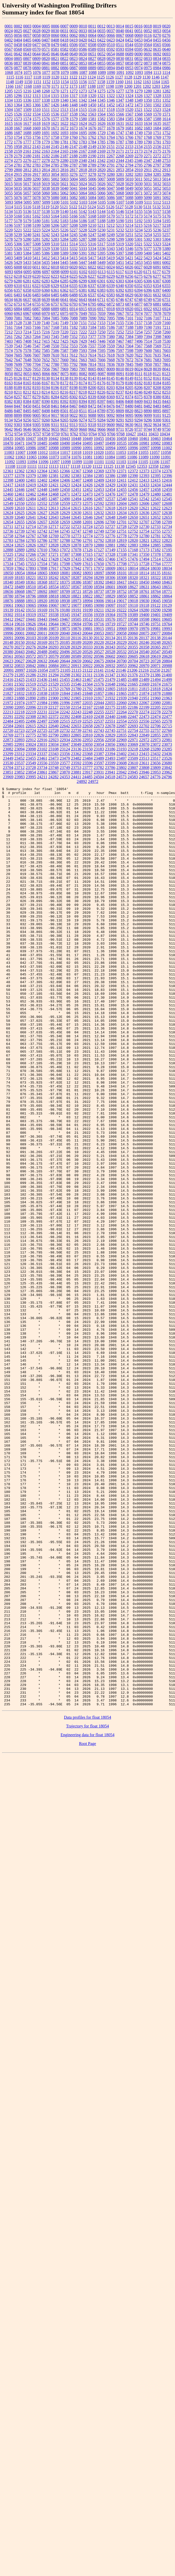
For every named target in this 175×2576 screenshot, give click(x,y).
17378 (156, 554)
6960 (9, 313)
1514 (73, 109)
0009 (74, 26)
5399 (139, 253)
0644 (36, 54)
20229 (121, 642)
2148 (83, 146)
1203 (156, 86)
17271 (53, 554)
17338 (121, 554)
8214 (45, 392)
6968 (36, 313)
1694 (74, 133)
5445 (64, 262)
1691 (46, 133)
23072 (156, 744)
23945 (133, 772)
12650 (133, 517)
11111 (32, 466)
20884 (53, 665)
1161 (128, 82)
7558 (101, 346)
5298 (111, 239)
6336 (83, 285)
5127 (119, 207)
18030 (156, 568)
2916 (27, 174)
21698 (19, 689)
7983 (74, 369)
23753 (76, 767)
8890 (148, 411)
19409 (167, 614)
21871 (133, 693)
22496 (31, 721)
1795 (9, 146)
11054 (132, 452)
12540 (121, 499)
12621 (144, 508)
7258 (157, 332)
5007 (101, 179)
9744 (148, 429)
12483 (19, 499)
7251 (111, 332)
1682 (139, 128)
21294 (53, 675)
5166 (74, 216)
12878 (76, 545)
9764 (93, 434)
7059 (101, 313)
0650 (83, 54)
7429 (83, 341)
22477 (167, 716)
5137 (36, 211)
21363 (121, 675)
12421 (53, 485)
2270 (139, 156)
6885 (27, 309)
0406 (36, 40)
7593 (83, 350)
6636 (18, 299)
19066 (42, 605)
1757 (46, 137)
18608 (121, 587)
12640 (19, 517)
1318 (83, 95)
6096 (37, 272)
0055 (9, 35)
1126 (110, 77)
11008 (32, 452)
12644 (65, 517)
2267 (111, 156)
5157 (157, 211)
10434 (165, 434)
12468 (53, 494)
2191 (101, 156)
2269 (129, 156)
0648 (64, 54)
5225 (55, 230)
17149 (110, 550)
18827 (99, 596)
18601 (110, 587)
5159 (9, 216)
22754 (133, 730)
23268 (144, 749)
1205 (9, 91)
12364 (42, 471)
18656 (8, 591)
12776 (110, 536)
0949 (120, 68)
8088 (111, 373)
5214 (129, 225)
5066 (101, 193)
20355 (133, 647)
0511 (120, 44)
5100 (55, 202)
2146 (64, 146)
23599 (110, 763)
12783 (8, 540)
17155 (121, 550)
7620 (129, 355)
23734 (42, 767)
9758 (46, 434)
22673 (99, 726)
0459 (27, 44)
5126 (110, 207)
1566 (120, 114)
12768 (42, 536)
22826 (99, 735)
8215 (55, 392)
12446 (19, 489)
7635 (157, 355)
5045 (92, 188)
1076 (37, 72)
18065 (42, 573)
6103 (92, 272)
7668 (111, 360)
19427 (19, 619)
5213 (120, 225)
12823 (167, 540)
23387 (99, 753)
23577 (65, 763)
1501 (148, 105)
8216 (64, 392)
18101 (121, 573)
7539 (9, 346)
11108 (10, 466)
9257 (36, 420)
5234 (139, 230)
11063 (20, 457)
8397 (101, 401)
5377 (148, 248)
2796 (148, 165)
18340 (8, 582)
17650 (99, 563)
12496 (87, 499)
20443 (19, 652)
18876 (8, 601)
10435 (8, 438)
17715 (133, 563)
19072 (65, 605)
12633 (110, 513)
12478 (133, 494)
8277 (27, 397)
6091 (157, 267)
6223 (55, 276)
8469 (83, 406)
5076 (18, 197)
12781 (156, 536)
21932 (110, 698)
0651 (92, 54)
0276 (166, 35)
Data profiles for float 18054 (87, 1901)
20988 (167, 665)
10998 (156, 448)
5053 (166, 188)
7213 (18, 332)
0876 (9, 68)
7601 (157, 350)
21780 (76, 689)
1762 (92, 137)
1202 (147, 86)
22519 (76, 721)
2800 (18, 170)
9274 (83, 420)
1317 (74, 95)
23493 (110, 758)
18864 (167, 596)
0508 (92, 44)
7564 (129, 346)
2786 (64, 165)
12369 (99, 471)
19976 (144, 628)
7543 (18, 346)
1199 (119, 86)
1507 (18, 109)
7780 (55, 364)
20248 (156, 642)
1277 (120, 91)
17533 (167, 559)
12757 (167, 531)
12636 (144, 513)
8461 (55, 406)
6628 (120, 295)
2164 (55, 151)
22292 (19, 716)
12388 (121, 475)
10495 (87, 443)
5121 (64, 207)
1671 (55, 128)
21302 (76, 675)
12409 (99, 480)
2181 (36, 156)
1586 (139, 119)
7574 (9, 350)
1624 (83, 123)
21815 (144, 689)
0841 (46, 63)
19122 (155, 605)
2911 (148, 170)
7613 (83, 355)
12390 (133, 475)
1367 (46, 105)
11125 (108, 466)
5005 (83, 179)
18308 (121, 577)
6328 (45, 285)
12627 (42, 513)
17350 (144, 554)
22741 (87, 730)
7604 (9, 355)
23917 (87, 772)
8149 (129, 378)
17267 (42, 554)
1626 (101, 123)
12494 (76, 499)
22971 (133, 740)
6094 (18, 272)
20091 (8, 638)
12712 (19, 526)
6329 (55, 285)
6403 (18, 295)
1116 (19, 77)
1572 (9, 119)
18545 (42, 587)
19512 (87, 619)
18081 (65, 573)
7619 (120, 355)
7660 (64, 360)
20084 (167, 633)
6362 (64, 290)
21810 (121, 689)
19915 (99, 628)
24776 (155, 777)
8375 (139, 397)
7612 (73, 355)
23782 (99, 767)
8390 (46, 401)
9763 (83, 434)
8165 (27, 383)
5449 (101, 262)
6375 (74, 290)
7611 (64, 355)
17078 (76, 550)
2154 (139, 146)
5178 (18, 221)
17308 (76, 554)
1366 (36, 105)
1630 (111, 123)
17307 (65, 554)
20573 (42, 656)
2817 (74, 170)
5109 (139, 202)
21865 (121, 693)
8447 (18, 406)
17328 (110, 554)
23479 (65, 758)
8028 (148, 369)
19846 (42, 628)
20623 (8, 661)
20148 (8, 642)
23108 (53, 749)
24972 (93, 781)
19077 (76, 605)
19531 (99, 619)
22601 (19, 726)
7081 (18, 318)
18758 (133, 591)
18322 (156, 577)
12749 (99, 531)
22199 (144, 707)
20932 (110, 665)
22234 (53, 712)
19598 (144, 619)
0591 (101, 49)
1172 (64, 86)
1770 (166, 137)
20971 (156, 665)
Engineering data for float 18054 (87, 1918)
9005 (36, 415)
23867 (53, 772)
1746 (111, 133)
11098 (66, 462)
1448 (74, 105)
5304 (166, 239)
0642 (18, 54)
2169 (101, 151)
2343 (111, 160)
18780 (8, 596)
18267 (65, 577)
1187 (83, 86)
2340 (83, 160)
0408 (55, 40)
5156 (148, 211)
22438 (99, 716)
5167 (83, 216)
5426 (9, 262)
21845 (76, 693)
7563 (120, 346)
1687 (18, 133)
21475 (99, 679)
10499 (110, 443)
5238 (9, 234)
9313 (73, 424)
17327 (99, 554)
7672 (129, 360)
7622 (138, 355)
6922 (148, 309)
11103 (121, 462)
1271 (64, 91)
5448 (92, 262)
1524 (166, 109)
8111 (139, 373)
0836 (9, 63)
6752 (9, 304)
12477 (121, 494)
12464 (42, 494)
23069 (133, 744)
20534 (133, 652)
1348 (129, 100)
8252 (157, 392)
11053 (121, 452)
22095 (19, 707)
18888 (19, 601)
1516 (92, 109)
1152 (46, 82)
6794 (83, 304)
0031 (64, 31)
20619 (156, 656)
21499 (167, 679)
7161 (9, 327)
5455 (148, 262)
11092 (10, 462)
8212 (27, 392)
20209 (87, 642)
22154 (76, 707)
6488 (74, 295)
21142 (110, 670)
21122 (87, 670)
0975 (148, 68)
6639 (46, 299)
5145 (111, 211)
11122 (97, 466)
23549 (31, 763)
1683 (148, 128)
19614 (8, 624)
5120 (55, 207)
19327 (42, 614)
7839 (120, 364)
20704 (133, 661)
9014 (46, 415)
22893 (19, 740)
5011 (139, 179)
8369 (111, 397)
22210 (167, 707)
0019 (157, 26)
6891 (64, 309)
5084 (92, 197)
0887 (74, 68)
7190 (148, 327)
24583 (133, 777)
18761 (144, 591)
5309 (46, 244)
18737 (99, 591)
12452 (87, 489)
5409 (18, 258)
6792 (64, 304)
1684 (157, 128)
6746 (120, 299)
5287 (83, 239)
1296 (18, 95)
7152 (92, 323)
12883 (133, 545)
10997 (144, 448)
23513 (144, 758)
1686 (9, 133)
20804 (167, 661)
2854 (129, 170)
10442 (53, 438)
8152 (148, 378)
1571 (166, 114)
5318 (110, 244)
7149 (64, 323)
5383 (18, 253)
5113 (166, 202)
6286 (74, 281)
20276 (31, 647)
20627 (19, 661)
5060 (46, 193)
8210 (9, 392)
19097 (110, 605)
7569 (157, 346)
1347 (120, 100)
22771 (19, 735)
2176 (166, 151)
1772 (9, 142)
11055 (143, 452)
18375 (65, 582)
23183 (99, 749)
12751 (121, 531)
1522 (148, 109)
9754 (18, 434)
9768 (120, 434)
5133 (166, 207)
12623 (167, 508)
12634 (121, 513)
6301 (101, 281)
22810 (87, 735)
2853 (120, 170)
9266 (74, 420)
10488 (53, 443)
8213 (36, 392)
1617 (27, 123)
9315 (83, 424)
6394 (139, 290)
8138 (64, 378)
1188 (92, 86)
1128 (128, 77)
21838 (42, 693)
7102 (139, 318)
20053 (99, 633)
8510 (74, 411)
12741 (31, 531)
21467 (87, 679)
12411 (121, 480)
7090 (92, 318)
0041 (129, 31)
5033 (166, 183)
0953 (129, 68)
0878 (27, 68)
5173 (139, 216)
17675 (110, 563)
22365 (42, 716)
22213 (8, 712)
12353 (142, 466)
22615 (31, 726)
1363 (9, 105)
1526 (18, 114)
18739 (110, 591)
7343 (46, 336)
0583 (74, 49)
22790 (53, 735)
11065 (32, 457)
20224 (110, 642)
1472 (129, 105)
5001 (46, 179)
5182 (55, 221)
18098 (110, 573)
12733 (155, 526)
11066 (43, 457)
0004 (36, 26)
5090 (148, 197)
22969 (121, 740)
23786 (110, 767)
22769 (8, 735)
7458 (111, 341)
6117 (120, 272)
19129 (167, 605)
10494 (76, 443)
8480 (129, 406)
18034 (167, 568)
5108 (130, 202)
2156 (157, 146)
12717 (53, 526)
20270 (8, 647)
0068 (129, 35)
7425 (64, 341)
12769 (53, 536)
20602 (110, 656)
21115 (76, 670)
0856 (111, 63)
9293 (129, 420)
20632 (42, 661)
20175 (53, 642)
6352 (138, 285)
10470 (8, 443)
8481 (139, 406)
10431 (142, 434)
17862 (19, 568)
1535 (46, 114)
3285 (157, 174)
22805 (76, 735)
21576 (99, 684)
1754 (18, 137)
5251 (129, 234)
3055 (64, 174)
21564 (87, 684)
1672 (64, 128)
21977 (31, 703)
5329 (46, 248)
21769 (65, 689)
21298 (65, 675)
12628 (53, 513)
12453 (99, 489)
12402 (42, 480)
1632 (129, 123)
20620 (167, 656)
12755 (156, 531)
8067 (55, 373)
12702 (133, 522)
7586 (55, 350)
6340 (120, 285)
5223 (36, 230)
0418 (64, 40)
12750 (110, 531)
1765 (120, 137)
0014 (120, 26)
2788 (83, 165)
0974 (139, 68)
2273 (166, 156)
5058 (36, 193)
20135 (121, 638)
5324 (166, 244)
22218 (19, 712)
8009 (111, 369)
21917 (99, 698)
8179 (120, 383)
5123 (82, 207)
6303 (120, 281)
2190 (92, 156)
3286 (166, 174)
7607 (36, 355)
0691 (148, 54)
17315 (87, 554)
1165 (165, 82)
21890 (31, 698)
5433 (27, 262)
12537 (110, 499)
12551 (31, 503)
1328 (157, 95)
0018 (148, 26)
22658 (87, 726)
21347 (110, 675)
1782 (74, 142)
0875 (166, 63)
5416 (83, 258)
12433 (144, 485)
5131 (147, 207)
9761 (65, 434)
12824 (8, 545)
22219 (31, 712)
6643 (83, 299)
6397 (157, 290)
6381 (83, 290)
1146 (156, 77)
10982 (156, 443)
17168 (133, 550)
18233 (42, 577)
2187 (64, 156)
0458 (18, 44)
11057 (154, 452)
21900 (53, 698)
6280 (18, 281)
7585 (46, 350)
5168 (92, 216)
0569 (27, 49)
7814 (92, 364)
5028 (120, 183)
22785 (42, 735)
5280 (27, 239)
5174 (148, 216)
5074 (166, 193)
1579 (74, 119)
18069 (53, 573)
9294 (139, 420)
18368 (42, 582)
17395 (19, 559)
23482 (76, 758)
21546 (76, 684)
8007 (101, 369)
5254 (148, 234)
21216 (143, 670)
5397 (120, 253)
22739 (76, 730)
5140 (64, 211)
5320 (129, 244)
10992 (99, 448)
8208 (157, 387)
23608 (121, 763)
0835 (166, 58)
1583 (111, 119)
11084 (110, 457)
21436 (42, 679)
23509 (133, 758)
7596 (111, 350)
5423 (148, 258)
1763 (101, 137)
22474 (156, 716)
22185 (121, 707)
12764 (19, 536)
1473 (139, 105)
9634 (157, 424)
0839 (27, 63)
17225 (8, 554)
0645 (46, 54)
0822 (64, 58)
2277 (36, 160)
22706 (156, 726)
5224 (46, 230)
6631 (148, 295)
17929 (65, 568)
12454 (110, 489)
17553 (31, 563)
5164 (55, 216)
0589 (92, 49)
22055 (110, 703)
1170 (46, 86)
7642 (9, 360)
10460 (133, 438)
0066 (111, 35)
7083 (36, 318)
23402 (121, 753)
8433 (148, 401)
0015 (129, 26)
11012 (43, 452)
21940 (133, 698)
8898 (9, 415)
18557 (65, 587)
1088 (92, 72)
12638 (167, 513)
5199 (36, 225)
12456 (133, 489)
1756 (36, 137)
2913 (166, 170)
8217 (73, 392)
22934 (65, 740)
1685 (166, 128)
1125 (101, 77)
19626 (31, 624)
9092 (111, 415)
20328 (65, 647)
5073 (157, 193)
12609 (8, 508)
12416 (167, 480)
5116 (27, 207)
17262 (19, 554)
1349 (139, 100)
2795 (139, 165)
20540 (144, 652)
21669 (144, 684)
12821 (144, 540)
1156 (83, 82)
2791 (111, 165)
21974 (19, 703)
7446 (101, 341)
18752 (121, 591)
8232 (110, 392)
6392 (120, 290)
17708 (121, 563)
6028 (148, 267)
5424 (157, 258)
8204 (120, 387)
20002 (31, 633)
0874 (157, 63)
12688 (76, 522)
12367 (76, 471)
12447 (31, 489)
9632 (148, 424)
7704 (36, 364)
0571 (46, 49)
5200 (46, 225)
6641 (64, 299)
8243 (129, 392)
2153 (129, 146)
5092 (166, 197)
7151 (83, 323)
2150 (101, 146)
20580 (65, 656)
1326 (139, 95)
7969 (64, 369)
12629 (65, 513)
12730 (144, 526)
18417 (121, 582)
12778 (121, 536)
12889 (19, 550)
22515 (65, 721)
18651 (167, 587)
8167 (46, 383)
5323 (157, 244)
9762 (74, 434)
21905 (76, 698)
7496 (139, 341)
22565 (156, 721)
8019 (129, 369)
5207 (64, 225)
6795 (92, 304)
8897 (166, 411)
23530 (8, 763)
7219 (55, 332)
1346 (111, 100)
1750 (148, 133)
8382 (9, 401)
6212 (9, 276)
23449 (8, 758)
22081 (167, 703)
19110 (133, 605)
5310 (55, 244)
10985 (19, 448)
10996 (133, 448)
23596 (87, 763)
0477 (36, 44)
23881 (76, 772)
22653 (76, 726)
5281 (36, 239)
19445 (53, 619)
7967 (55, 369)
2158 (9, 151)
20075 (144, 633)
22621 (42, 726)
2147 (74, 146)
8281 (46, 397)
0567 (9, 49)
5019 (46, 183)
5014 (166, 179)
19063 (19, 605)
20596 (99, 656)
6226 (83, 276)
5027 (111, 183)
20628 (31, 661)
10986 (31, 448)
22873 (8, 740)
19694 (76, 624)
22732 (65, 730)
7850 (148, 364)
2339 (74, 160)
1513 (64, 109)
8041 (166, 369)
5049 (129, 188)
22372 (53, 716)
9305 (36, 424)
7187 (120, 327)
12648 (110, 517)
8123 (166, 373)
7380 (111, 336)
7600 (148, 350)
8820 (129, 411)
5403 (9, 258)
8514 (92, 411)
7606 (27, 355)
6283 (46, 281)
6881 (157, 304)
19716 (99, 624)
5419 (110, 258)
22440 (110, 716)
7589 (74, 350)
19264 (133, 610)
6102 (83, 272)
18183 (19, 577)
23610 (133, 763)
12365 (53, 471)
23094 (19, 749)
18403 (110, 582)
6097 (46, 272)
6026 (129, 267)
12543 (156, 499)
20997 (20, 670)
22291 (8, 716)
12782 (167, 536)
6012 (45, 267)
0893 (101, 68)
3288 (18, 179)
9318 (92, 424)
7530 (166, 341)
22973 (156, 740)
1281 (157, 91)
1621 (55, 123)
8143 (92, 378)
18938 (65, 601)
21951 (144, 698)
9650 (36, 429)
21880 (167, 693)
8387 (36, 401)
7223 (92, 332)
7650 (36, 360)
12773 (76, 536)
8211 (18, 392)
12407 (76, 480)
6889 (55, 309)
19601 (156, 619)
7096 (120, 318)
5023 (74, 183)
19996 (8, 633)
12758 (8, 536)
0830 (120, 58)
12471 (65, 494)
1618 (36, 123)
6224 (64, 276)
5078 (36, 197)
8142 (83, 378)
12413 (144, 480)
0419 (74, 40)
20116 (76, 638)
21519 (31, 684)
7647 (18, 360)
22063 (133, 703)
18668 (19, 591)
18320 (133, 577)
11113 (54, 466)
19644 (53, 624)
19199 (87, 610)
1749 (139, 133)
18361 (31, 582)
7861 (166, 364)
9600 (110, 424)
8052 (18, 373)
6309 (9, 285)
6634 (9, 299)
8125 (9, 378)
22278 (156, 712)
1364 (18, 105)
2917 (36, 174)
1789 (139, 142)
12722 (65, 526)
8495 (27, 411)
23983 (19, 777)
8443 (166, 401)
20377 (167, 647)
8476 (111, 406)
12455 (121, 489)
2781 (18, 165)
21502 (19, 684)
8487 (18, 411)
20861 (42, 665)
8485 (166, 406)
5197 (18, 225)
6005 (9, 267)
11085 (121, 457)
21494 (156, 679)
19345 (65, 614)
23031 (42, 744)
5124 (92, 207)
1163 (147, 82)
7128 (18, 323)
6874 (129, 304)
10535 (121, 443)
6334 (64, 285)
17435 (76, 559)
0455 (157, 40)
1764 (111, 137)
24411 (76, 777)
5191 (129, 221)
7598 (129, 350)
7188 (129, 327)
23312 (19, 753)
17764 (156, 563)
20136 (133, 638)
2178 (9, 156)
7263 (27, 336)
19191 (76, 610)
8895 (157, 411)
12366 (65, 471)
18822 (87, 596)
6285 (64, 281)
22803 (65, 735)
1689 (36, 133)
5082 (74, 197)
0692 (157, 54)
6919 (120, 309)
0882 (55, 68)
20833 (19, 665)
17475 (121, 559)
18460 (156, 582)
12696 (99, 522)
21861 (110, 693)
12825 (19, 545)
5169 (101, 216)
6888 (46, 309)
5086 (111, 197)
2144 (46, 146)
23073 (167, 744)
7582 (36, 350)
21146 (121, 670)
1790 (148, 142)
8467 (74, 406)
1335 (18, 100)
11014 (54, 452)
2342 (101, 160)
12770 (65, 536)
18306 (110, 577)
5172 (129, 216)
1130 (146, 77)
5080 (55, 197)
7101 (129, 318)
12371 (121, 471)
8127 (27, 378)
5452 (129, 262)
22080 (156, 703)
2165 (64, 151)
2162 (36, 151)
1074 (18, 72)
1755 (27, 137)
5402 (166, 253)
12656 (31, 522)
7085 (55, 318)
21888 (19, 698)
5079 (46, 197)
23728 (31, 767)
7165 (27, 327)
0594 (129, 49)
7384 (129, 336)
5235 (148, 230)
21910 (87, 698)
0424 (120, 40)
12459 (167, 489)
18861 (144, 596)
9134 (9, 420)
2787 (74, 165)
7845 (129, 364)
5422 (138, 258)
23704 (8, 767)
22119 (42, 707)
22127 (53, 707)
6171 (147, 272)
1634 (148, 123)
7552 (64, 346)
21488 (133, 679)
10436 (19, 438)
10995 (121, 448)
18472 (8, 587)
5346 (129, 248)
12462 (31, 494)
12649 (121, 517)
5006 (92, 179)
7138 (27, 323)
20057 (110, 633)
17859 (8, 568)
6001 (157, 262)
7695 (166, 360)
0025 (18, 31)
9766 (111, 434)
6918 (111, 309)
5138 (46, 211)
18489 (19, 587)
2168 (92, 151)
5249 (111, 234)
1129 (137, 77)
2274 (9, 160)
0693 (166, 54)
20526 (87, 652)
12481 (167, 494)
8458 (46, 406)
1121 (64, 77)
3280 (111, 174)
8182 (139, 383)
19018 (133, 601)
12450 (65, 489)
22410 (87, 716)
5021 (64, 183)
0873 (148, 63)
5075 (9, 197)
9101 (157, 415)
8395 (92, 401)
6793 (74, 304)
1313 (36, 95)
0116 (148, 35)
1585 (129, 119)
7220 (64, 332)
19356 (87, 614)
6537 (92, 295)
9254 (18, 420)
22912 (31, 740)
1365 (27, 105)
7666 (101, 360)
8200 (92, 387)
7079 (166, 313)
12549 (8, 503)
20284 (42, 647)
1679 (120, 128)
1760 (74, 137)
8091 (120, 373)
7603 (166, 350)
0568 (18, 49)
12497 (99, 499)
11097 (54, 462)
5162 (36, 216)
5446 (74, 262)
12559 (65, 503)
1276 (111, 91)
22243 (76, 712)
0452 (129, 40)
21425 (19, 679)
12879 (87, 545)
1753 (9, 137)
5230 (101, 230)
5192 (139, 221)
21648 (110, 684)
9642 (9, 429)
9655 (55, 429)
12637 (156, 513)
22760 (167, 730)
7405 (18, 341)
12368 (87, 471)
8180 (129, 383)
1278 (129, 91)
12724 (87, 526)
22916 (42, 740)
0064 (92, 35)
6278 (166, 276)
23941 (110, 772)
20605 (133, 656)
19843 (31, 628)
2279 (55, 160)
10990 (76, 448)
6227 (92, 276)
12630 (76, 513)
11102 (110, 462)
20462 (31, 652)
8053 (27, 373)
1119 (46, 77)
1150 (28, 82)
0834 (157, 58)
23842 (167, 767)
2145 (55, 146)
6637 (27, 299)
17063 (53, 550)
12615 (76, 508)
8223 (92, 392)
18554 (53, 587)
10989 (65, 448)
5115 (18, 207)
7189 (139, 327)
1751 (157, 133)
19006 (99, 601)
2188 (74, 156)
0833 (148, 58)
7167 (46, 327)
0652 (101, 54)
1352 (166, 100)
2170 (111, 151)
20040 (65, 633)
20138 (155, 638)
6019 (64, 267)
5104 (92, 202)
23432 (156, 753)
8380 (157, 397)
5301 (139, 239)
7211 (166, 327)
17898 (42, 568)
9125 (166, 415)
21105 (65, 670)
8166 (36, 383)
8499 (55, 411)
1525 (9, 114)
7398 (157, 336)
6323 (36, 285)
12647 (99, 517)
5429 (18, 262)
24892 (82, 781)
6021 (83, 267)
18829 (110, 596)
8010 (120, 369)
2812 (27, 170)
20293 (53, 647)
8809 (120, 411)
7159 (157, 323)
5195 (166, 221)
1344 (92, 100)
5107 (120, 202)
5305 (9, 244)
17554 (42, 563)
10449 (87, 438)
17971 (87, 568)
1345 (101, 100)
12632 (99, 513)
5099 (46, 202)
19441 (31, 619)
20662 (87, 661)
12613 (53, 508)
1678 (111, 128)
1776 (18, 142)
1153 (56, 82)
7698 (9, 364)
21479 (110, 679)
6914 (74, 309)
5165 (64, 216)
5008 (111, 179)
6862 (101, 304)
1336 (27, 100)
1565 (111, 114)
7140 (45, 323)
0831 (129, 58)
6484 (46, 295)
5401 (157, 253)
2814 (46, 170)
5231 (111, 230)
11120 (86, 466)
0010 (83, 26)
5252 (139, 234)
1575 (36, 119)
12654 (8, 522)
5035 (18, 188)
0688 (120, 54)
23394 (110, 753)
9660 (83, 429)
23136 (76, 749)
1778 (36, 142)
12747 (76, 531)
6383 (101, 290)
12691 (87, 522)
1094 (148, 72)
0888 (83, 68)
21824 (167, 689)
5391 (83, 253)
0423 (111, 40)
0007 (64, 26)
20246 (144, 642)
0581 (55, 49)
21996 (65, 703)
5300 (129, 239)
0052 (148, 31)
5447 (83, 262)
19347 (76, 614)
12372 (133, 471)
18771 (167, 591)
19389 (133, 614)
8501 (64, 411)
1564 (101, 114)
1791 (157, 142)
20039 (53, 633)
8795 (110, 411)
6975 (64, 313)
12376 (167, 471)
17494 (144, 559)
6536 (83, 295)
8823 (138, 411)
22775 (31, 735)
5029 (129, 183)
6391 (111, 290)
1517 (101, 109)
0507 (83, 44)
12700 (110, 522)
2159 (18, 151)
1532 (27, 114)
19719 (110, 624)
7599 (139, 350)
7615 (101, 355)
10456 (110, 438)
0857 (120, 63)
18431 (133, 582)
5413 (55, 258)
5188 (101, 221)
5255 (157, 234)
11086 (132, 457)
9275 (92, 420)
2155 (148, 146)
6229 (111, 276)
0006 (55, 26)
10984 (8, 448)
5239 (18, 234)
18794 (19, 596)
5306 (18, 244)
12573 (76, 503)
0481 (64, 44)
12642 (42, 517)
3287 (9, 179)
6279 (9, 281)
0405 (27, 40)
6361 (55, 290)
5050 (139, 188)
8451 (36, 406)
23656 (155, 763)
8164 (18, 383)
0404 (18, 40)
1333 (166, 95)
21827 (8, 693)
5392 (92, 253)
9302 (9, 424)
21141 (99, 670)
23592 (76, 763)
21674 (156, 684)
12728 (121, 526)
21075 (54, 670)
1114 (166, 72)
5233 (129, 230)
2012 (27, 146)
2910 (139, 170)
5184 (74, 221)
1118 (37, 77)
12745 (65, 531)
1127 (119, 77)
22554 (121, 721)
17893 (31, 568)
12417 (8, 485)
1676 (92, 128)
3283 (139, 174)
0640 (166, 49)
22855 (156, 735)
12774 (87, 536)
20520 (76, 652)
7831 (101, 364)
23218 (133, 749)
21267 (166, 670)
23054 (99, 744)
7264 (36, 336)
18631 (144, 587)
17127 (99, 550)
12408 (87, 480)
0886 (64, 68)
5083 (83, 197)
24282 (53, 777)
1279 (139, 91)
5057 (27, 193)
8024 (139, 369)
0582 (64, 49)
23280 (156, 749)
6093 (9, 272)
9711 (120, 429)
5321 (138, 244)
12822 (156, 540)
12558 (53, 503)
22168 (99, 707)
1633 (139, 123)
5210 (92, 225)
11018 (76, 452)
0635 (157, 49)
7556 (83, 346)
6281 (27, 281)
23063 (121, 744)
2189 (83, 156)
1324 (129, 95)
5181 (46, 221)
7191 (157, 327)
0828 (101, 58)
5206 (55, 225)
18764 (156, 591)
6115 (111, 272)
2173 (139, 151)
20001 (19, 633)
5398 (129, 253)
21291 (42, 675)
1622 (64, 123)
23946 (144, 772)
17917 (53, 568)
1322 (111, 95)
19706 (87, 624)
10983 (167, 443)
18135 (155, 573)
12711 (8, 526)
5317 (101, 244)
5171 (120, 216)
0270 (157, 35)
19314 (19, 614)
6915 (83, 309)
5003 (64, 179)
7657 (55, 360)
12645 (76, 517)
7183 (83, 327)
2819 (92, 170)
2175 (157, 151)
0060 (55, 35)
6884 (18, 309)
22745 (110, 730)
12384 (87, 475)
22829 (110, 735)
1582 (101, 119)
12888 (8, 550)
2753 (166, 160)
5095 (27, 202)
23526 (167, 758)
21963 (167, 698)
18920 (42, 601)
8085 (92, 373)
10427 (131, 434)
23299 (8, 753)
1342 (83, 100)
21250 (155, 670)
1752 (166, 133)
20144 (167, 638)
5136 (27, 211)
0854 (92, 63)
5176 (166, 216)
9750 (166, 429)
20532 (121, 652)
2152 (120, 146)
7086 (64, 318)
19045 (156, 601)
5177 (9, 221)
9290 (111, 420)
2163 (46, 151)
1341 (74, 100)
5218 (166, 225)
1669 (36, 128)
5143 (92, 211)
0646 (55, 54)
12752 (133, 531)
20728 (156, 661)
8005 (92, 369)
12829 (65, 545)
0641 (9, 54)
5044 (83, 188)
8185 (166, 383)
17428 (53, 559)
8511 (83, 411)
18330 (167, 577)
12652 (156, 517)
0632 (148, 49)
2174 (148, 151)
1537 (64, 114)
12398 (8, 480)
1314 (46, 95)
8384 (27, 401)
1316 (64, 95)
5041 (74, 188)
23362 (76, 753)
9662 (92, 429)
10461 (144, 438)
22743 (99, 730)
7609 (46, 355)
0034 (92, 31)
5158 (166, 211)
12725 (99, 526)
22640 (53, 726)
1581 (92, 119)
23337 (42, 753)
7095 (111, 318)
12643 (53, 517)
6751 (166, 299)
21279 (8, 675)
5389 (64, 253)
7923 (18, 369)
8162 (166, 378)
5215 (138, 225)
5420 (120, 258)
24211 (42, 777)
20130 (87, 638)
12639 (8, 517)
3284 (148, 174)
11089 (143, 457)
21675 (167, 684)
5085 (101, 197)
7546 (27, 346)
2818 (83, 170)
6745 (110, 299)
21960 (156, 698)
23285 (167, 749)
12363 (31, 471)
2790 (101, 165)
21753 (53, 689)
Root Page (87, 1927)
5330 (55, 248)
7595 (101, 350)
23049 (76, 744)
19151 (31, 610)
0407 (46, 40)
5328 (36, 248)
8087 (101, 373)
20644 (65, 661)
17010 (42, 550)
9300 (157, 420)
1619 (46, 123)
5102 (74, 202)
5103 (83, 202)
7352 (74, 336)
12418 (19, 485)
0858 (129, 63)
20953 (121, 665)
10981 (144, 443)
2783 (36, 165)
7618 (110, 355)
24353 (65, 777)
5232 (120, 230)
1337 (36, 100)
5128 (129, 207)
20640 (53, 661)
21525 (42, 684)
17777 (167, 563)
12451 (76, 489)
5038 (46, 188)
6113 (102, 272)
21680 (8, 689)
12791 (87, 540)
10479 (31, 443)
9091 (101, 415)
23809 (156, 767)
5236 (157, 230)
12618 (110, 508)
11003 (9, 452)
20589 (76, 656)
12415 (155, 480)
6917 (101, 309)
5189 (111, 221)
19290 (155, 610)
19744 (133, 624)
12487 (53, 499)
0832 (139, 58)
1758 (55, 137)
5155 (139, 211)
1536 (55, 114)
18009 (110, 568)
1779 (46, 142)
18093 (87, 573)
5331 (64, 248)
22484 (8, 721)
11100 (88, 462)
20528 (110, 652)
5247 (92, 234)
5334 (92, 248)
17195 (167, 550)
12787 (53, 540)
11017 (65, 452)
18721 (76, 591)
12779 (133, 536)
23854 (31, 772)
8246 (138, 392)
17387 (8, 559)
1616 (18, 123)
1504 (9, 109)
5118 (36, 207)
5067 (111, 193)
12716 (42, 526)
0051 (139, 31)
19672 (65, 624)
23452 (19, 758)
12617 (99, 508)
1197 (101, 86)
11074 (65, 457)
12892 (31, 550)
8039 (157, 369)
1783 (83, 142)
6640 (55, 299)
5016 (18, 183)
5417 (92, 258)
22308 (31, 716)
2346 (139, 160)
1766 (129, 137)
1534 (36, 114)
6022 (92, 267)
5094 (18, 202)
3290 (36, 179)
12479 (144, 494)
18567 (76, 587)
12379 (31, 475)
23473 (53, 758)
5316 (92, 244)
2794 (129, 165)
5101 (65, 202)
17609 (76, 563)
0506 (74, 44)
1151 (37, 82)
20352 (121, 647)
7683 (157, 360)
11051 (110, 452)
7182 (74, 327)
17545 (19, 563)
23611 (144, 763)
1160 (119, 82)
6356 (9, 290)
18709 (65, 591)
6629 (129, 295)
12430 (121, 485)
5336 (101, 248)
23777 (87, 767)
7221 (74, 332)
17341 (133, 554)
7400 (166, 336)
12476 (110, 494)
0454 (148, 40)
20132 (99, 638)
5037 (36, 188)
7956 (46, 369)
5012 (148, 179)
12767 (31, 536)
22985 (8, 744)
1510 (36, 109)
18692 (42, 591)
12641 (31, 517)
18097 (99, 573)
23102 (42, 749)
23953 (156, 772)
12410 (110, 480)
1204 (165, 86)
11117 (64, 466)
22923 (53, 740)
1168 (28, 86)
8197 (64, 387)
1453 (120, 105)
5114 (9, 207)
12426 (87, 485)
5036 (27, 188)
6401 (9, 295)
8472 (92, 406)
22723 (19, 730)
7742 (46, 364)
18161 (167, 573)
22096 (31, 707)
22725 (42, 730)
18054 (19, 573)
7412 (36, 341)
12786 (42, 540)
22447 (133, 716)
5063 (74, 193)
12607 (156, 503)
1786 (111, 142)
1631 (120, 123)
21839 (53, 693)
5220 (9, 230)
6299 (83, 281)
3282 (129, 174)
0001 (9, 26)
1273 (83, 91)
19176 (53, 610)
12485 (42, 499)
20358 (144, 647)
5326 (18, 248)
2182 (46, 156)
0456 (166, 40)
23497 (121, 758)
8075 (64, 373)
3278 (92, 174)
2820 (101, 170)
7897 (9, 369)
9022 (74, 415)
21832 (19, 693)
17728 (144, 563)
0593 (120, 49)
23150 (87, 749)
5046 (101, 188)
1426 (55, 105)
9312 (64, 424)
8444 (9, 406)
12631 (87, 513)
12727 (110, 526)
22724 (31, 730)
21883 (8, 698)
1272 (74, 91)
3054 (55, 174)
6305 (139, 281)
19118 (144, 605)
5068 (120, 193)
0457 (9, 44)
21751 (42, 689)
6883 (9, 309)
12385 (99, 475)
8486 (9, 411)
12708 (156, 522)
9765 (102, 434)
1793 (166, 142)
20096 (19, 638)
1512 (55, 109)
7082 (27, 318)
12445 (8, 489)
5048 (120, 188)
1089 (102, 72)
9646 (27, 429)
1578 (64, 119)
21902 (65, 698)
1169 (37, 86)
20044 (87, 633)
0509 (101, 44)
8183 (148, 383)
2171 (120, 151)
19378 (121, 614)
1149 (19, 82)
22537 (99, 721)
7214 (27, 332)
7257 (148, 332)
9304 (27, 424)
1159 (110, 82)
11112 (43, 466)
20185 (65, 642)
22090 (8, 707)
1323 (120, 95)
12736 (8, 531)
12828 (53, 545)
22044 (99, 703)
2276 (27, 160)
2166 (74, 151)
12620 (133, 508)
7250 (101, 332)
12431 (133, 485)
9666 (101, 429)
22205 (155, 707)
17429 (65, 559)
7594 (92, 350)
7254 (139, 332)
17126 (87, 550)
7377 (92, 336)
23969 (8, 777)
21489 (144, 679)
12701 (121, 522)
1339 (55, 100)
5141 (74, 211)
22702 (144, 726)
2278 (46, 160)
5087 (120, 197)
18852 (133, 596)
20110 (65, 638)
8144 (101, 378)
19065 (31, 605)
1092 (130, 72)
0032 (74, 31)
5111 (148, 202)
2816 (64, 170)
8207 (148, 387)
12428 (99, 485)
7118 (9, 323)
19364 (110, 614)
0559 (138, 44)
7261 (9, 336)
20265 (167, 642)
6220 (36, 276)
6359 (36, 290)
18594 (99, 587)
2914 (9, 174)
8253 (166, 392)
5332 (74, 248)
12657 (42, 522)
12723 (76, 526)
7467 (120, 341)
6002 (166, 262)
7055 (92, 313)
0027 (27, 31)
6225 (74, 276)
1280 (148, 91)
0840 (36, 63)
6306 (148, 281)
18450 (144, 582)
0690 (139, 54)
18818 (53, 596)
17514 (156, 559)
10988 (53, 448)
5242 (46, 234)
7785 (64, 364)
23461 (42, 758)
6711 (101, 299)
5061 (55, 193)
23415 (144, 753)
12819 (121, 540)
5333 (83, 248)
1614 (166, 119)
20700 (121, 661)
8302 (74, 397)
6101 (74, 272)
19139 (8, 610)
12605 (133, 503)
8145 (111, 378)
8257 (18, 397)
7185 (101, 327)
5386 (46, 253)
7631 (148, 355)
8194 (46, 387)
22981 (167, 740)
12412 (133, 480)
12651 (144, 517)
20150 (19, 642)
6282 (36, 281)
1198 (110, 86)
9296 (148, 420)
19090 (99, 605)
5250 (120, 234)
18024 (144, 568)
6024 (110, 267)
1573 (18, 119)
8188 (9, 387)
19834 (19, 628)
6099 (65, 272)
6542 (101, 295)
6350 (129, 285)
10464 (167, 438)
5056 (18, 193)
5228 (83, 230)
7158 (148, 323)
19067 (53, 605)
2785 (55, 165)
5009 (120, 179)
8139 (74, 378)
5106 (111, 202)
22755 (144, 730)
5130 (138, 207)
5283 (55, 239)
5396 (111, 253)
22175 (110, 707)
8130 (46, 378)
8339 (92, 397)
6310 (18, 285)
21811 (133, 689)
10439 (42, 438)
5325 (9, 248)
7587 (64, 350)
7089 (83, 318)
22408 (76, 716)
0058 (36, 35)
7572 (166, 346)
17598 (65, 563)
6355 (166, 285)
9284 (101, 420)
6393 (129, 290)
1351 (157, 100)
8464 (64, 406)
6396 (148, 290)
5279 (18, 239)
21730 (31, 689)
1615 (9, 123)
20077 (155, 633)
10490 (65, 443)
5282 (46, 239)
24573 (121, 777)
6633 (166, 295)
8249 (148, 392)
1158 (101, 82)
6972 (55, 313)
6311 (27, 285)
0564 (148, 44)
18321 (144, 577)
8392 (64, 401)
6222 (46, 276)
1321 (101, 95)
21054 (43, 670)
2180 (27, 156)
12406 (65, 480)
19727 (121, 624)
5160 (18, 216)
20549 (167, 652)
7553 (74, 346)
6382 (92, 290)
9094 (120, 415)
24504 (99, 777)
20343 (110, 647)
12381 (53, 475)
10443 (65, 438)
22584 (8, 726)
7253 (129, 332)
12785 (31, 540)
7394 (148, 336)
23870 (65, 772)
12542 (144, 499)
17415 (31, 559)
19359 (99, 614)
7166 (36, 327)
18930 (53, 601)
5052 (157, 188)
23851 (8, 772)
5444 (55, 262)
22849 (144, 735)
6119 (129, 272)
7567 (139, 346)
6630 (139, 295)
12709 (167, 522)
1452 (111, 105)
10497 (99, 443)
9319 (101, 424)
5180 (36, 221)
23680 (167, 763)
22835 (121, 735)
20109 (53, 638)
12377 (8, 475)
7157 (138, 323)
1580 (83, 119)
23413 (133, 753)
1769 (157, 137)
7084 (46, 318)
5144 (101, 211)
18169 (8, 577)
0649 (74, 54)
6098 (55, 272)
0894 (111, 68)
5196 (9, 225)
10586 (133, 443)
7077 (148, 313)
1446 (64, 105)
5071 (139, 193)
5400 (148, 253)
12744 (53, 531)
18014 (133, 568)
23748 (53, 767)
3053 (46, 174)
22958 (110, 740)
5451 (120, 262)
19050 (167, 601)
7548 (46, 346)
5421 (129, 258)
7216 (46, 332)
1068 (9, 72)
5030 (139, 183)
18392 (99, 582)
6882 (166, 304)
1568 (139, 114)
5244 (64, 234)
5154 (129, 211)
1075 (27, 72)
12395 (156, 475)
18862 (156, 596)
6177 (157, 272)
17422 (42, 559)
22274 (144, 712)
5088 (129, 197)
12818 (110, 540)
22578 (167, 721)
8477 (120, 406)
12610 (19, 508)
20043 (76, 633)
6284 (55, 281)
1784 (92, 142)
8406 (120, 401)
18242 (53, 577)
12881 (110, 545)
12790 (76, 540)
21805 (110, 689)
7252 (120, 332)
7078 (157, 313)
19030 (144, 601)
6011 (36, 267)
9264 (55, 420)
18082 (76, 573)
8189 (18, 387)
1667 (18, 128)
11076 (76, 457)
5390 (74, 253)
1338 (46, 100)
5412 (45, 258)
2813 (36, 170)
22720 (8, 730)
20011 (42, 633)
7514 (148, 341)
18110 (133, 573)
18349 (19, 582)
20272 (19, 647)
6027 (138, 267)
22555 (133, 721)
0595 (139, 49)
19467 (65, 619)
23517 (156, 758)
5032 (157, 183)
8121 (157, 373)
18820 (65, 596)
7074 (139, 313)
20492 (53, 652)
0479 (55, 44)
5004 (74, 179)
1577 (55, 119)
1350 (148, 100)
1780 (55, 142)
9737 (138, 429)
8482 (148, 406)
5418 (101, 258)
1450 (92, 105)
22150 (65, 707)
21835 (31, 693)
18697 (53, 591)
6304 (129, 281)
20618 (144, 656)
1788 (129, 142)
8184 (157, 383)
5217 (157, 225)
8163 (9, 383)
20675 (99, 661)
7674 (139, 360)
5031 (148, 183)
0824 (83, 58)
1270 (55, 91)
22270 (133, 712)
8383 (18, 401)
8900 (27, 415)
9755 (28, 434)
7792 (74, 364)
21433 (31, 679)
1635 (157, 123)
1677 (101, 128)
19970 (133, 628)
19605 (167, 619)
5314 (73, 244)
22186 (133, 707)
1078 (55, 72)
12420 (42, 485)
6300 (92, 281)
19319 (31, 614)
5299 (120, 239)
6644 (92, 299)
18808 (42, 596)
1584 (120, 119)
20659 (76, 661)
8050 (9, 373)
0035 (101, 31)
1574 (27, 119)
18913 (31, 601)
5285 (74, 239)
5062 (64, 193)
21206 (132, 670)
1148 (10, 82)
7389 (139, 336)
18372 (53, 582)
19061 (8, 605)
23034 (53, 744)
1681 (129, 128)
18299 (99, 577)
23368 (87, 753)
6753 (18, 304)
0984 (157, 68)
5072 (148, 193)
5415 (73, 258)
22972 (144, 740)
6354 (157, 285)
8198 (74, 387)
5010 (129, 179)
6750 (157, 299)
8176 (101, 383)
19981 (156, 628)
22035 (87, 703)
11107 (165, 462)
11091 (166, 457)
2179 (18, 156)
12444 (167, 485)
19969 (121, 628)
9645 (18, 429)
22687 (121, 726)
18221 (31, 577)
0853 (83, 63)
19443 (42, 619)
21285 (19, 675)
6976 (74, 313)
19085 (87, 605)
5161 (27, 216)
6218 (18, 276)
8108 (129, 373)
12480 (156, 494)
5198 (27, 225)
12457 (144, 489)
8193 (36, 387)
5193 (148, 221)
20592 (87, 656)
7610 (55, 355)
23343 (53, 753)
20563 (19, 656)
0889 (92, 68)
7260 (166, 332)
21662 (121, 684)
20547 (156, 652)
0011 (92, 26)
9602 (120, 424)
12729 (133, 526)
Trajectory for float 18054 (87, 1910)
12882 (121, 545)
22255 (99, 712)
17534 (8, 563)
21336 (99, 675)
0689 (129, 54)
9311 (55, 424)
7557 (92, 346)
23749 (65, 767)
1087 (83, 72)
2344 (120, 160)
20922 (87, 665)
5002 (55, 179)
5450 (111, 262)
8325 (83, 397)
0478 (46, 44)
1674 (83, 128)
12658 (53, 522)
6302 (111, 281)
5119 (45, 207)
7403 (9, 341)
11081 (87, 457)
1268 (46, 91)
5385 (36, 253)
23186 (110, 749)
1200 (128, 86)
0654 (111, 54)
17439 (87, 559)
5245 (74, 234)
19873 (53, 628)
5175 (157, 216)
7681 (148, 360)
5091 (157, 197)
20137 (144, 638)
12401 (31, 480)
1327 (148, 95)
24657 (144, 777)
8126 (18, 378)
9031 (83, 415)
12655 (19, 522)
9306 (46, 424)
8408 (129, 401)
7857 (157, 364)
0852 (74, 63)
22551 (110, 721)
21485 (121, 679)
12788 (65, 540)
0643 (27, 54)
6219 (27, 276)
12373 (144, 471)
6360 (46, 290)
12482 (8, 499)
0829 (111, 58)
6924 (166, 309)
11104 (132, 462)
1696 (92, 133)
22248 (87, 712)
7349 (64, 336)
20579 (53, 656)
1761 (83, 137)
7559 (111, 346)
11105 (143, 462)
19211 (99, 610)
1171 (55, 86)
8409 (139, 401)
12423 (65, 485)
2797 (157, 165)
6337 (92, 285)
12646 (87, 517)
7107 (157, 318)
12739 (19, 531)
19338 (53, 614)
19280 (144, 610)
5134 (9, 211)
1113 (157, 72)
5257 (166, 234)
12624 (8, 513)
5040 (64, 188)
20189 (76, 642)
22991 (19, 744)
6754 (27, 304)
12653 (167, 517)
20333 (87, 647)
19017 (121, 601)
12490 (65, 499)
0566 (166, 44)
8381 (166, 397)
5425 (166, 258)
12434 (156, 485)
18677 (31, 591)
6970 (46, 313)
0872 (139, 63)
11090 (154, 457)
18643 (156, 587)
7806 (83, 364)
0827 (92, 58)
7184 (92, 327)
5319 (120, 244)
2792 (120, 165)
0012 (101, 26)
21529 (53, 684)
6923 (157, 309)
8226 (101, 392)
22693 (133, 726)
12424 (76, 485)
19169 (42, 610)
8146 (120, 378)
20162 (31, 642)
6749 (148, 299)
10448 (76, 438)
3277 (83, 174)
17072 (65, 550)
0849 (55, 63)
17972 (99, 568)
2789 (92, 165)
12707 (144, 522)
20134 (110, 638)
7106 (148, 318)
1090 (111, 72)
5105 (102, 202)
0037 (111, 31)
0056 (18, 35)
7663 (83, 360)
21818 (155, 689)
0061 (64, 35)
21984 (42, 703)
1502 (157, 105)
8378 (148, 397)
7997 (83, 369)
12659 (65, 522)
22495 (19, 721)
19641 (42, 624)
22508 (53, 721)
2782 (27, 165)
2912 (157, 170)
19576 (110, 619)
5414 (64, 258)
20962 (133, 665)
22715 (167, 726)
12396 (167, 475)
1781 (64, 142)
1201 (138, 86)
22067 (144, 703)
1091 (120, 72)
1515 (83, 109)
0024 (9, 31)
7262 (18, 336)
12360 (165, 466)
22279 (167, 712)
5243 (55, 234)
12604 (121, 503)
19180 (65, 610)
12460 (8, 494)
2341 (92, 160)
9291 (120, 420)
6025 (120, 267)
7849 (139, 364)
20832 (8, 665)
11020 (99, 452)
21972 (8, 703)
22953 (87, 740)
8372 (120, 397)
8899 (18, 415)
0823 (74, 58)
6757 (55, 304)
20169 (42, 642)
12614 (65, 508)
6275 (139, 276)
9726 (129, 429)
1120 (55, 77)
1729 (101, 133)
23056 (110, 744)
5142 (83, 211)
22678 (110, 726)
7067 (120, 313)
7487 (129, 341)
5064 (83, 193)
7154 (110, 323)
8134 (55, 378)
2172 (129, 151)
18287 (76, 577)
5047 (111, 188)
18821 (76, 596)
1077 (46, 72)
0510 (111, 44)
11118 (75, 466)
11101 (99, 462)
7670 (120, 360)
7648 (27, 360)
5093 (9, 202)
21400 (167, 675)
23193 (121, 749)
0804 (9, 58)
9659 (74, 429)
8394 (83, 401)
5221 (18, 230)
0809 (36, 58)
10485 (42, 443)
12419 (31, 485)
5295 (101, 239)
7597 (120, 350)
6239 (120, 276)
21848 (87, 693)
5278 (9, 239)
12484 (31, 499)
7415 (46, 341)
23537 (19, 763)
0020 (166, 26)
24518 (110, 777)
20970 (144, 665)
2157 (166, 146)
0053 (157, 31)
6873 (120, 304)
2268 (120, 156)
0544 (129, 44)
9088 (92, 415)
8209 (166, 387)
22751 (121, 730)
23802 (121, 767)
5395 (101, 253)
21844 (65, 693)
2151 (111, 146)
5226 (64, 230)
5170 (111, 216)
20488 (42, 652)
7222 (83, 332)
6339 (110, 285)
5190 (120, 221)
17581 (53, 563)
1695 (83, 133)
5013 (157, 179)
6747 (129, 299)
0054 (166, 31)
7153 (101, 323)
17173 (144, 550)
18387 (87, 582)
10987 (42, 448)
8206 (139, 387)
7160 (166, 323)
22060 (121, 703)
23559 (53, 763)
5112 (157, 202)
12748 (87, 531)
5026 (101, 183)
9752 (9, 434)
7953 (36, 369)
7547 (36, 346)
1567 (129, 114)
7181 (64, 327)
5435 (46, 262)
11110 (21, 466)
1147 (165, 77)
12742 (42, 531)
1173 (73, 86)
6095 (27, 272)
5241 (36, 234)
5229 (92, 230)
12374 (156, 471)
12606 (144, 503)
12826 (31, 545)
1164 (156, 82)
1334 (9, 100)
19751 (156, 624)
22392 (65, 716)
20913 (76, 665)
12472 (76, 494)
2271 (148, 156)
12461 (19, 494)
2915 (18, 174)
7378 (101, 336)
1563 (92, 114)
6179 (166, 272)
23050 (87, 744)
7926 (27, 369)
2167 (83, 151)
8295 (64, 397)
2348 (157, 160)
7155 (120, 323)
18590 (87, 587)
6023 (101, 267)
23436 (167, 753)
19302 (8, 614)
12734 (167, 526)
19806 (8, 628)
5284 (64, 239)
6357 (18, 290)
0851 (64, 63)
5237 (166, 230)
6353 (148, 285)
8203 (111, 387)
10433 (153, 434)
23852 (19, 772)
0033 (83, 31)
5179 (27, 221)
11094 (32, 462)
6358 (27, 290)
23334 (31, 753)
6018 (55, 267)
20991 (9, 670)
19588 (133, 619)
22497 (42, 721)
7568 (148, 346)
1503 (166, 105)
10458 (121, 438)
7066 (111, 313)
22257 (110, 712)
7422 (55, 341)
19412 (8, 619)
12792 (99, 540)
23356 (65, 753)
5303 (157, 239)
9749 (157, 429)
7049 (83, 313)
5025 (92, 183)
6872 (111, 304)
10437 (31, 438)
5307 (27, 244)
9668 (111, 429)
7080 (9, 318)
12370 (110, 471)
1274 (92, 91)
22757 (156, 730)
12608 (167, 503)
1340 (64, 100)
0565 (157, 44)
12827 (42, 545)
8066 (46, 373)
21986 (53, 703)
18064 (31, 573)
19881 (87, 628)
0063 (83, 35)
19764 (167, 624)
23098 (31, 749)
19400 (144, 614)
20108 (42, 638)
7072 (129, 313)
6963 (18, 313)
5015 (9, 183)
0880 (36, 68)
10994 (110, 448)
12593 (110, 503)
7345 (55, 336)
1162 (138, 82)
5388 (55, 253)
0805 (18, 58)
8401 (111, 401)
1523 (157, 109)
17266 (31, 554)
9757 (37, 434)
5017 (27, 183)
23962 (167, 772)
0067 (120, 35)
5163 (46, 216)
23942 (121, 772)
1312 (27, 95)
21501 (8, 684)
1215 (18, 91)
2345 (129, 160)
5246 (83, 234)
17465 (99, 559)
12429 (110, 485)
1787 (120, 142)
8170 (55, 383)
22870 (167, 735)
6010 (27, 267)
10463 (156, 438)
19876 (76, 628)
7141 (55, 323)
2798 (166, 165)
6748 (138, 299)
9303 (18, 424)
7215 (36, 332)
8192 (27, 387)
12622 (155, 508)
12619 (121, 508)
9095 (129, 415)
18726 (87, 591)
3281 (120, 174)
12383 (76, 475)
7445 (92, 341)
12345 (131, 466)
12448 (42, 489)
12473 (87, 494)
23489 (99, 758)
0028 (36, 31)
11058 (166, 452)
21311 (87, 675)
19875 (65, 628)
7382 (120, 336)
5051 (148, 188)
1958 (18, 146)
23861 (42, 772)
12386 (110, 475)
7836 (111, 364)
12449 (53, 489)
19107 (121, 605)
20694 (110, 661)
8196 (55, 387)
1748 (129, 133)
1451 (101, 105)
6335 (73, 285)
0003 (27, 26)
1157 (92, 82)
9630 (129, 424)
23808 (144, 767)
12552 (42, 503)
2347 (148, 160)
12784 (19, 540)
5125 (101, 207)
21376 (133, 675)
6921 (139, 309)
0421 (92, 40)
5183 (64, 221)
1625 (92, 123)
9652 (46, 429)
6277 (157, 276)
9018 (64, 415)
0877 (18, 68)
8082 (83, 373)
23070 (144, 744)
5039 (55, 188)
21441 (53, 679)
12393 (144, 475)
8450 (27, 406)
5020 (55, 183)
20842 (31, 665)
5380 (166, 248)
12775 (99, 536)
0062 (74, 35)
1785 (101, 142)
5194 (157, 221)
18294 (87, 577)
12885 (156, 545)
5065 (92, 193)
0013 (110, 26)
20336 (99, 647)
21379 (144, 675)
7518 (157, 341)
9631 (138, 424)
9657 (64, 429)
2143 (36, 146)
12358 (153, 466)
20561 (8, 656)
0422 (101, 40)
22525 (87, 721)
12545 (167, 499)
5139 (55, 211)
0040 (120, 31)
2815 (55, 170)
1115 (10, 77)
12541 (133, 499)
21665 (133, 684)
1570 (157, 114)
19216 (110, 610)
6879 (148, 304)
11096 (43, 462)
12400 (19, 480)
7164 (18, 327)
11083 (99, 457)
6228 (101, 276)
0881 (46, 68)
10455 (99, 438)
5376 (139, 248)
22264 (121, 712)
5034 (9, 188)
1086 (74, 72)
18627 (133, 587)
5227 (74, 230)
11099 (77, 462)
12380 (42, 475)
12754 (144, 531)
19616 (19, 624)
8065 (36, 373)
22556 (144, 721)
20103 (31, 638)
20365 (156, 647)
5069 (129, 193)
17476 (133, 559)
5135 (18, 211)
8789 (101, 411)
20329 (76, 647)
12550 (19, 503)
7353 (83, 336)
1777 (27, 142)
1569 (148, 114)
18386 (76, 582)
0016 (138, 26)
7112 (166, 318)
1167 (19, 86)
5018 (36, 183)
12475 (99, 494)
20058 (121, 633)
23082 (8, 749)
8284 (55, 397)
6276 (148, 276)
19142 (19, 610)
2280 (64, 160)
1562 (83, 114)
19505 (76, 619)
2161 (27, 151)
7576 (18, 350)
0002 (18, 26)
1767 (139, 137)
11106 (154, 462)
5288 (92, 239)
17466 (110, 559)
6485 (55, 295)
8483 (157, 406)
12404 (53, 480)
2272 (157, 156)
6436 (27, 295)
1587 (148, 119)
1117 (28, 77)
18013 (121, 568)
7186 (111, 327)
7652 (46, 360)
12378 (19, 475)
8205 (129, 387)
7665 (92, 360)
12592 (99, 503)
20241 (133, 642)
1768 (148, 137)
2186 (55, 156)
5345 (120, 248)
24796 (167, 777)
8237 (120, 392)
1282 (166, 91)
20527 (99, 652)
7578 (27, 350)
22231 (42, 712)
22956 (99, 740)
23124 (65, 749)
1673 (74, 128)
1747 (120, 133)
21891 (42, 698)
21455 (65, 679)
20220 (99, 642)
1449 (83, 105)
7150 (73, 323)
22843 (133, 735)
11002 (167, 448)
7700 (27, 364)
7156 (129, 323)
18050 (8, 573)
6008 (18, 267)
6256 (129, 276)
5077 (27, 197)
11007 (20, 452)
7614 (92, 355)
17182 (156, 550)
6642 (74, 299)
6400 (166, 290)
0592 (111, 49)
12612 (42, 508)
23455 (31, 758)
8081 (74, 373)
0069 (139, 35)
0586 (83, 49)
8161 (157, 378)
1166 (9, 86)
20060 (133, 633)
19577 (121, 619)
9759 (56, 434)
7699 (18, 364)
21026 (31, 670)
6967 (27, 313)
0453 (139, 40)
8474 (101, 406)
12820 (133, 540)
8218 (83, 392)
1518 (110, 109)
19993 (167, 628)
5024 (83, 183)
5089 (139, 197)
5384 (27, 253)
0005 (46, 26)
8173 (74, 383)
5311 (64, 244)
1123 (83, 77)
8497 (36, 411)
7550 (55, 346)
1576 (46, 119)
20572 (31, 656)
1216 (27, 91)
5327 (27, 248)
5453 (139, 262)
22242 (65, 712)
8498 (46, 411)
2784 (46, 165)
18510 (31, 587)
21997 (76, 703)
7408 (27, 341)
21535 (65, 684)
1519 (120, 109)
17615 (87, 563)
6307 (157, 281)
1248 (36, 91)
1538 (74, 114)
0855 (101, 63)
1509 (27, 109)
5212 (110, 225)
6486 (64, 295)
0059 (46, 35)
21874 (144, 693)
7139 (36, 323)
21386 (155, 675)
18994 (87, 601)
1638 (9, 128)
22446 (121, 716)
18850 (121, 596)
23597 (99, 763)
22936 (76, 740)
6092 (166, 267)
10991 (87, 448)
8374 (129, 397)
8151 (139, 378)
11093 (21, 462)
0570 (36, 49)
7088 (74, 318)
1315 (55, 95)
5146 (120, 211)
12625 (19, 513)
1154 (65, 82)
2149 (92, 146)
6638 (36, 299)
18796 (31, 596)
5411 (36, 258)
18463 (167, 582)
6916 (92, 309)
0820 (46, 58)
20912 (65, 665)
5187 (92, 221)
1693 (64, 133)
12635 (133, 513)
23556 (42, 763)
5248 (101, 234)
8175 (92, 383)
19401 (156, 614)
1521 (138, 109)
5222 (27, 230)
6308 (166, 281)
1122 (73, 77)
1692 (55, 133)
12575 (87, 503)
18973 (76, 601)
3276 (74, 174)
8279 (36, 397)
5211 (101, 225)
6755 (36, 304)
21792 (87, 689)
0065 (101, 35)
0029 (46, 31)
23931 (99, 772)
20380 (8, 652)
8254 (9, 397)
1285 (9, 95)
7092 (101, 318)
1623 (74, 123)
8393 (74, 401)
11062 (9, 457)
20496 (65, 652)
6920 (129, 309)
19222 (121, 610)
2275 (18, 160)
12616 (87, 508)
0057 (27, 35)
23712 (19, 767)
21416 (8, 679)
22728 (53, 730)
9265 (64, 420)
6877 (139, 304)
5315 (83, 244)
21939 (121, 698)
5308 (36, 244)
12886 (167, 545)
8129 (36, 378)
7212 (9, 332)
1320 (92, 95)
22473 (144, 716)
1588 (157, 119)
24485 (87, 777)
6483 (36, 295)
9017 (55, 415)
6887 (36, 309)
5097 (37, 202)
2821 (111, 170)
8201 (101, 387)
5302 (148, 239)
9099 (148, 415)
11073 (54, 457)
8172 (64, 383)
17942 (76, 568)
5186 (83, 221)
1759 (64, 137)
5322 (148, 244)
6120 (138, 272)
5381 (9, 253)
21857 (99, 693)
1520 (129, 109)
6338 (101, 285)
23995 (31, 777)
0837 (18, 63)
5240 (27, 234)
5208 (74, 225)
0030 (55, 31)
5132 (157, 207)
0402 (9, 40)
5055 (9, 193)
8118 (148, 373)
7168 (55, 327)
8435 (157, 401)
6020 (73, 267)
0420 (83, 40)
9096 (139, 415)
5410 (27, 258)
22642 (65, 726)
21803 (99, 689)
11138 (119, 466)
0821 (55, 58)
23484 (87, 758)
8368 (101, 397)
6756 (46, 304)
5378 (157, 248)
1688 (27, 133)
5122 (73, 207)
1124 (92, 77)
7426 (74, 341)
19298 (167, 610)
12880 (99, 545)
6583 (111, 295)
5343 (111, 248)
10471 (19, 443)
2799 (9, 170)
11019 (87, 452)
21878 (156, 693)
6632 (157, 295)
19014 (110, 601)
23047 (65, 744)
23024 (31, 744)
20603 (121, 656)
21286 (31, 675)
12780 (144, 536)
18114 (144, 573)
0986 (166, 68)
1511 (46, 109)
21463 (76, 679)
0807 (27, 58)
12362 (19, 471)
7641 (166, 355)
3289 (27, 179)
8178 (111, 383)
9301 (166, 420)
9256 (27, 420)
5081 (64, 197)
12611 (31, 508)
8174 (83, 383)
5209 (83, 225)
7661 (74, 360)
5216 (148, 225)
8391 (55, 401)
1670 (46, 128)
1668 (27, 128)
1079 (65, 72)
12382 (65, 475)
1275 (101, 91)
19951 (110, 628)
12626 (31, 513)
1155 (74, 82)
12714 (31, 526)
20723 (144, 661)
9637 (166, 424)
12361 (8, 471)
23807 (133, 767)
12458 (156, 489)
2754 (9, 165)
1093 (139, 72)
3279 (101, 174)
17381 (167, 554)
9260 (46, 420)
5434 (36, 262)
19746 (144, 624)
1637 (166, 123)
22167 (87, 707)
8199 (83, 387)
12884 (144, 545)
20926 (99, 665)
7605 (18, 355)
